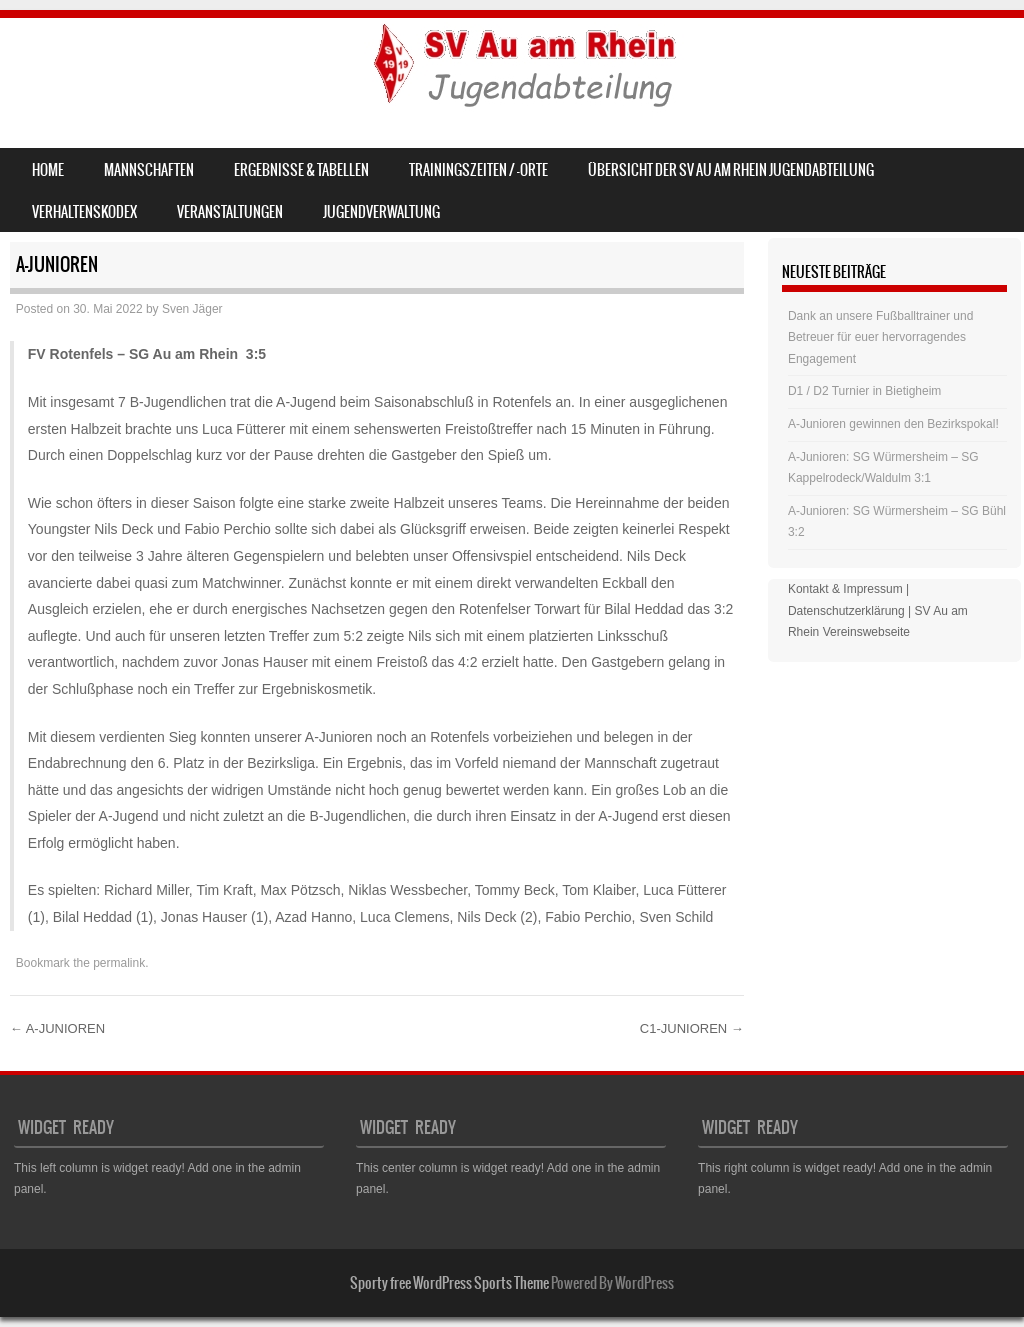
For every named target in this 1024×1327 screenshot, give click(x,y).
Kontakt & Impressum (845, 589)
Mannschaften (149, 170)
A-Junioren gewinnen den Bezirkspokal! (893, 424)
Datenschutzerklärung (846, 611)
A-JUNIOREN (57, 1028)
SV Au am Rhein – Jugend (182, 66)
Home (48, 170)
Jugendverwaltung (381, 212)
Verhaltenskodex (84, 212)
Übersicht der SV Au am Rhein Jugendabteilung (731, 170)
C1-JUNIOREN (692, 1028)
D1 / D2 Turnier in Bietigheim (864, 391)
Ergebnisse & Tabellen (301, 170)
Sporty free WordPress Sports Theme (449, 1283)
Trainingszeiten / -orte (478, 170)
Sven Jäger (192, 309)
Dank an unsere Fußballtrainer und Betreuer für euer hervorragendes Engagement (880, 337)
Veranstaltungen (230, 212)
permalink (119, 963)
